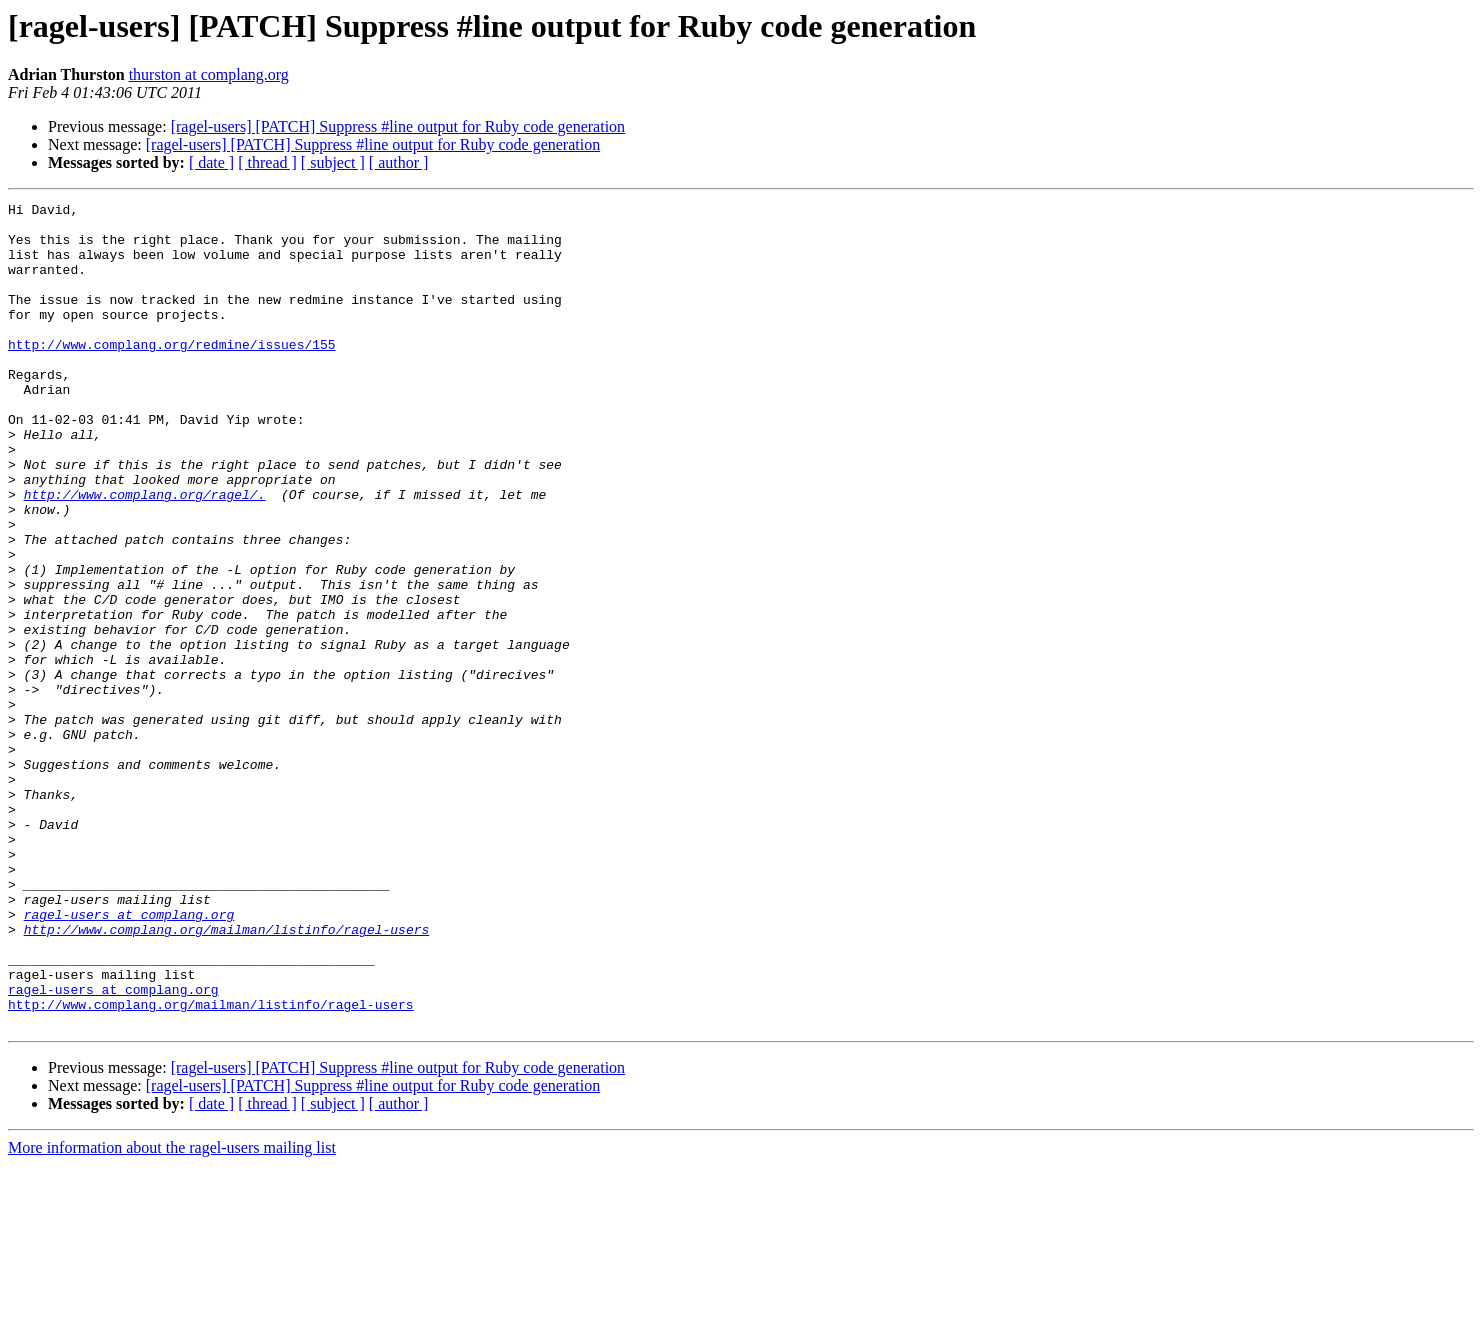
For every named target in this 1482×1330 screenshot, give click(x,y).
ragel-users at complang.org (129, 1058)
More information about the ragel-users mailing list (172, 1312)
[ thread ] (267, 162)
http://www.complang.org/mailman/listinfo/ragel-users (227, 1076)
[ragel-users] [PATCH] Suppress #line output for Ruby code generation (398, 126)
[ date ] (211, 162)
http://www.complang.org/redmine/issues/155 (172, 374)
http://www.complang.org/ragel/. (145, 554)
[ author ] (399, 162)
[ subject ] (333, 162)
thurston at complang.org (209, 74)
